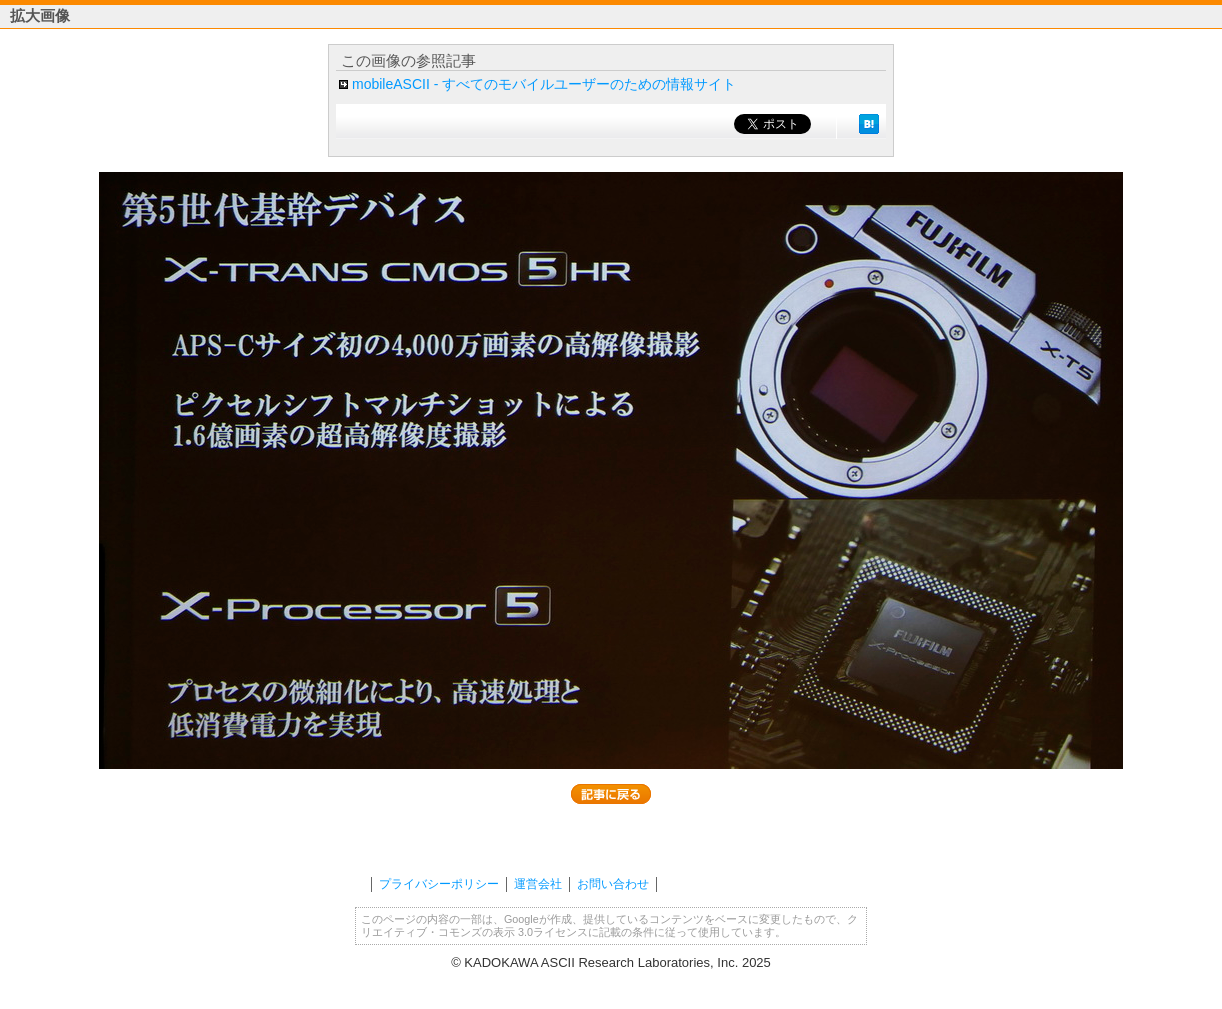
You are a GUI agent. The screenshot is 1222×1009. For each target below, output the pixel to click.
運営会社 (538, 884)
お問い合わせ (613, 884)
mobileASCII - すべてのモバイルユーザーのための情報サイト (544, 84)
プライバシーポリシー (439, 884)
